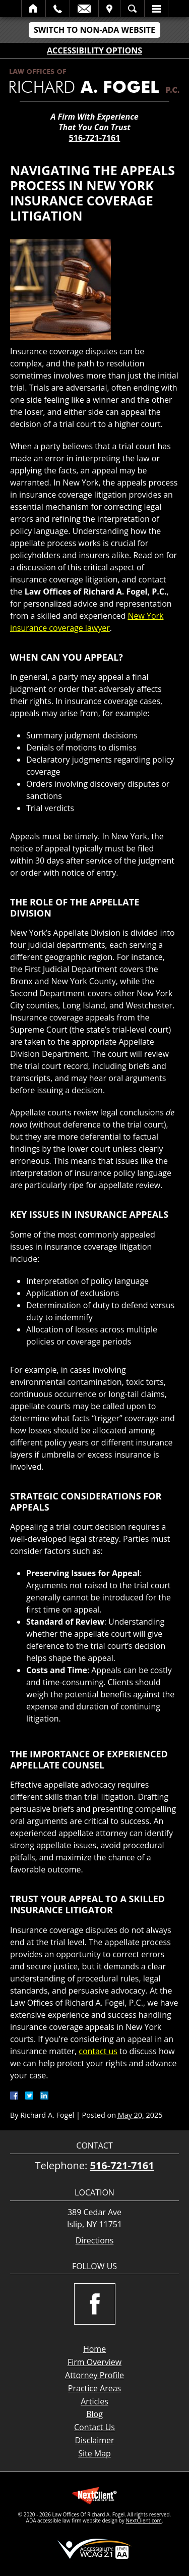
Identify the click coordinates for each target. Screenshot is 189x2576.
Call (58, 8)
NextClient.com (143, 2520)
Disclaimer (94, 2440)
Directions (95, 2240)
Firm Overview (94, 2362)
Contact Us (94, 2427)
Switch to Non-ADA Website (94, 29)
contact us (98, 2051)
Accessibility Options (94, 50)
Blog (94, 2414)
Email (84, 8)
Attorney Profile (94, 2375)
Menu (156, 8)
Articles (94, 2401)
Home (33, 8)
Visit (109, 8)
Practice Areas (94, 2388)
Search (132, 8)
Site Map (94, 2453)
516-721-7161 (94, 137)
